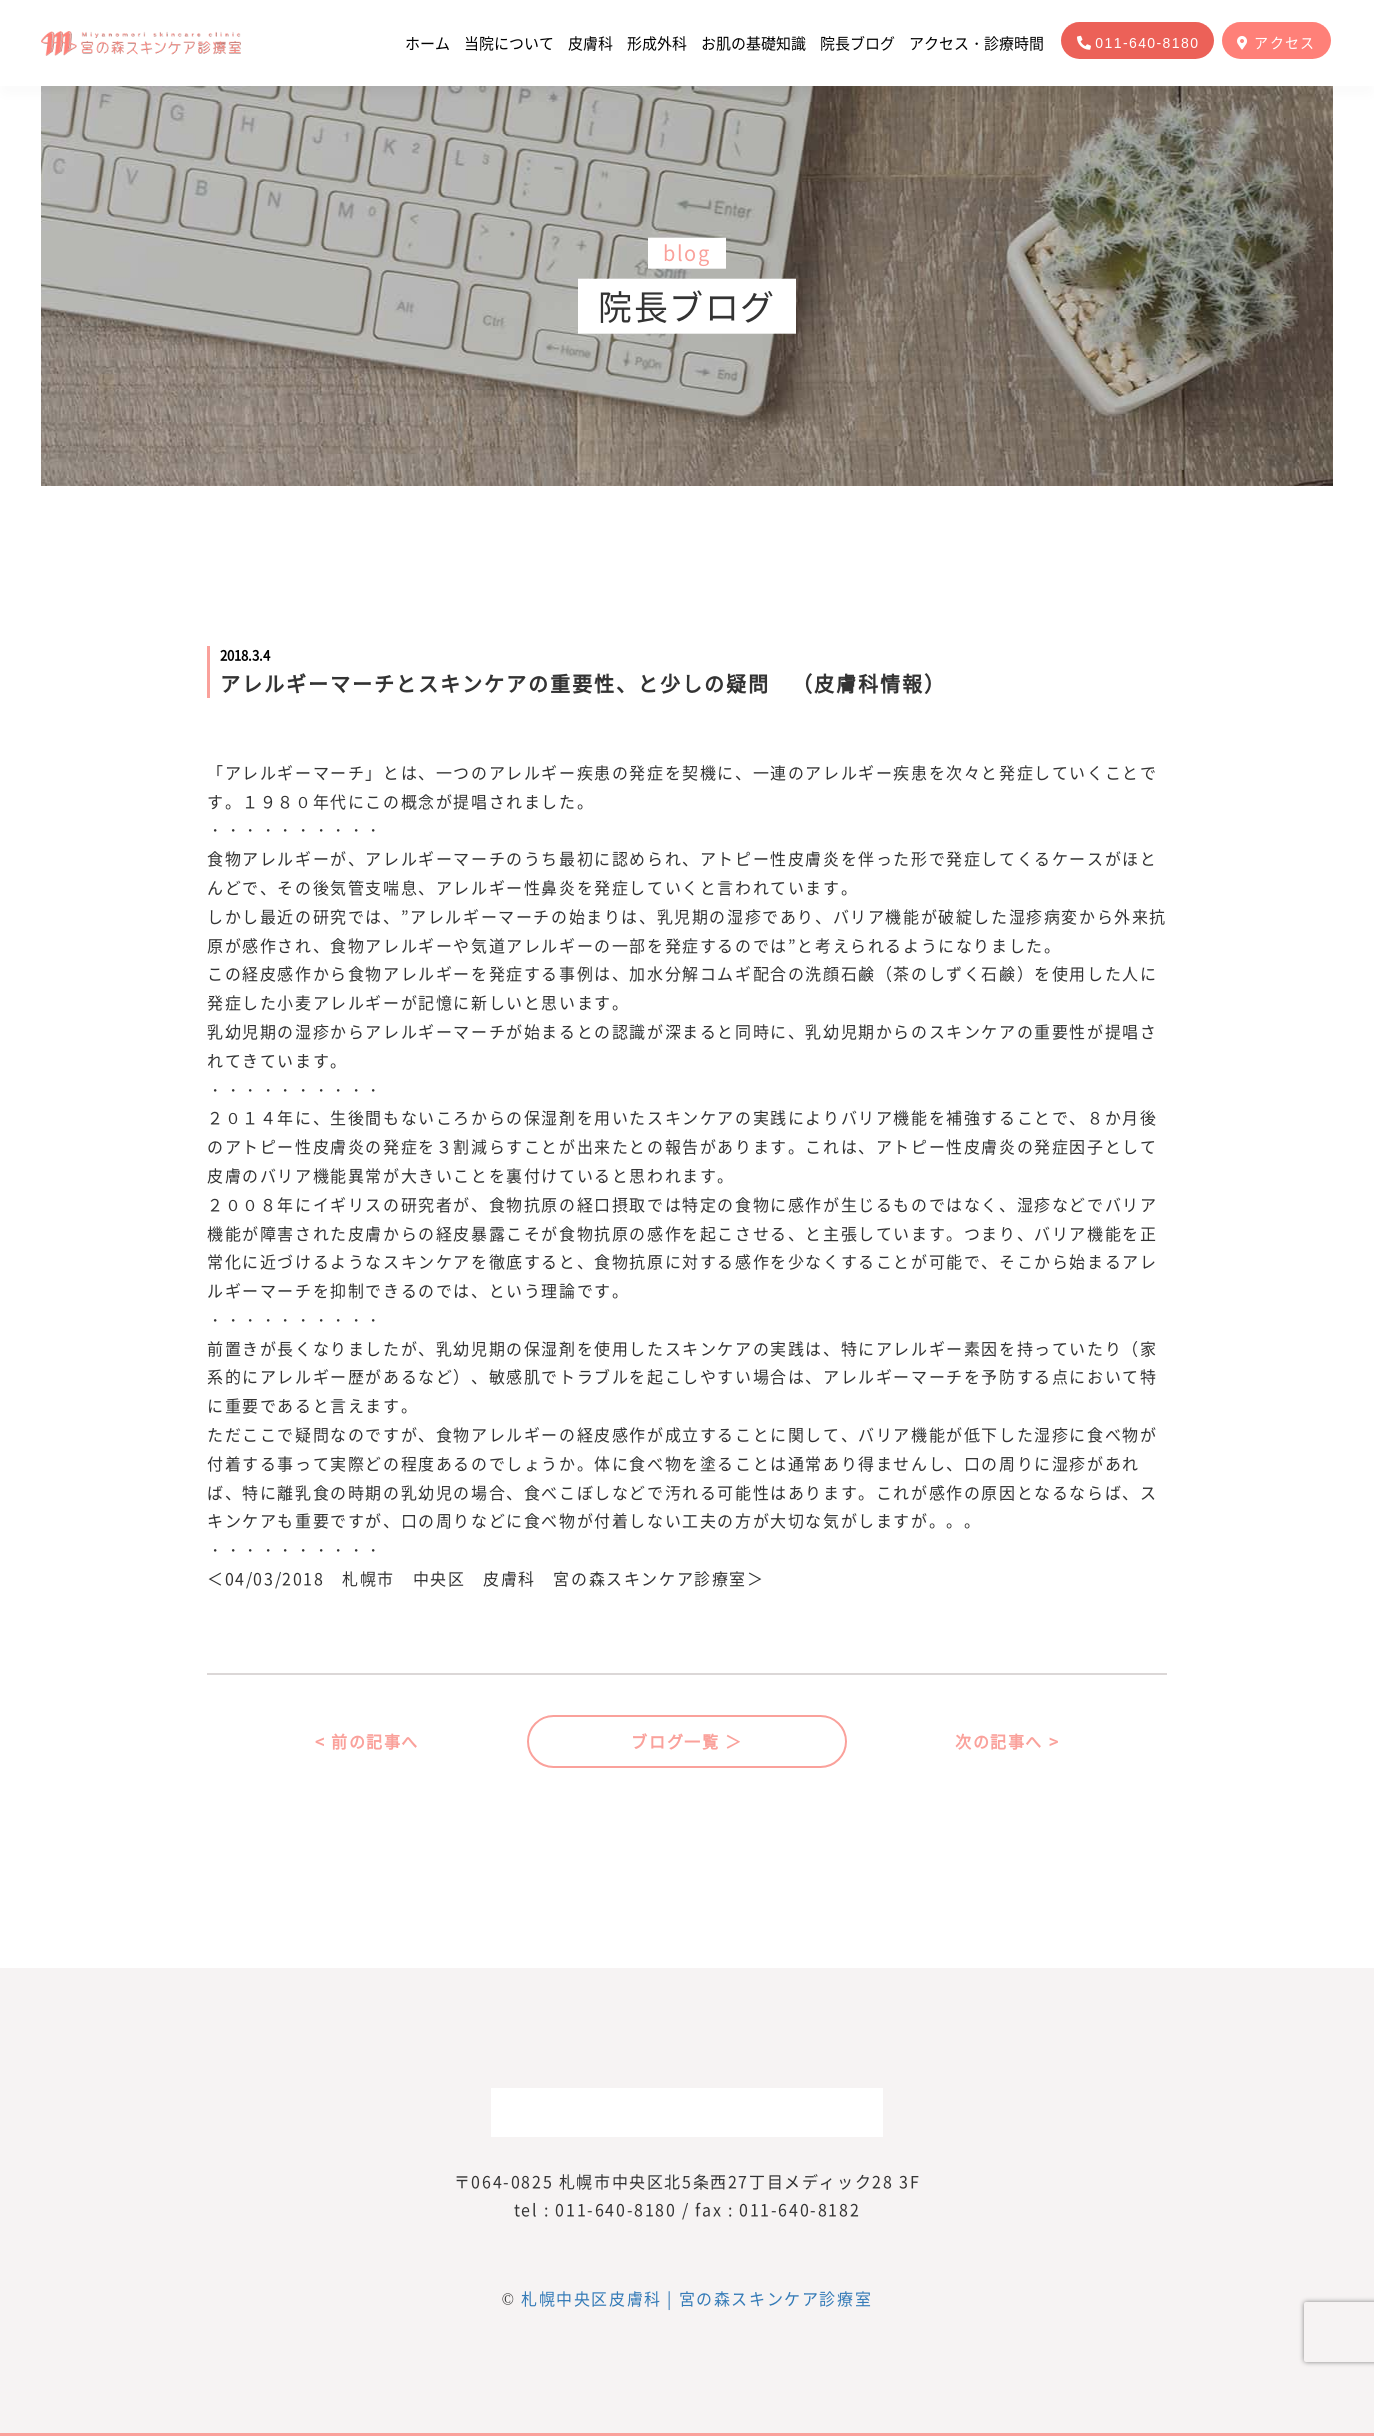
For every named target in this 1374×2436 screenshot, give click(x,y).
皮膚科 (590, 43)
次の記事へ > (1007, 1741)
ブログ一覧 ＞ (686, 1741)
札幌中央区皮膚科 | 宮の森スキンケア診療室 (696, 2298)
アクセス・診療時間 (976, 43)
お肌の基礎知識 (753, 43)
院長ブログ (857, 43)
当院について (509, 43)
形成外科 (657, 43)
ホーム (427, 43)
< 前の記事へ (367, 1741)
